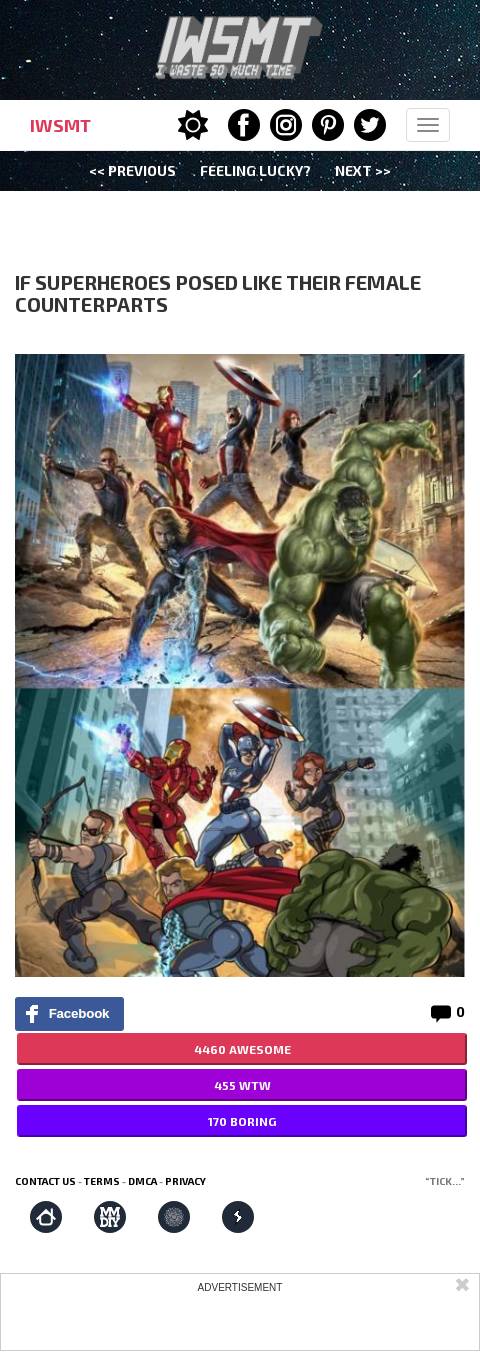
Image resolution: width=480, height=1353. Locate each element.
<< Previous (132, 170)
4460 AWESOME (242, 1049)
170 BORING (242, 1121)
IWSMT (60, 125)
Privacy (185, 1181)
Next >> (363, 170)
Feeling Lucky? (255, 170)
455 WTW (242, 1085)
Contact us (45, 1181)
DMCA (142, 1181)
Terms (102, 1181)
